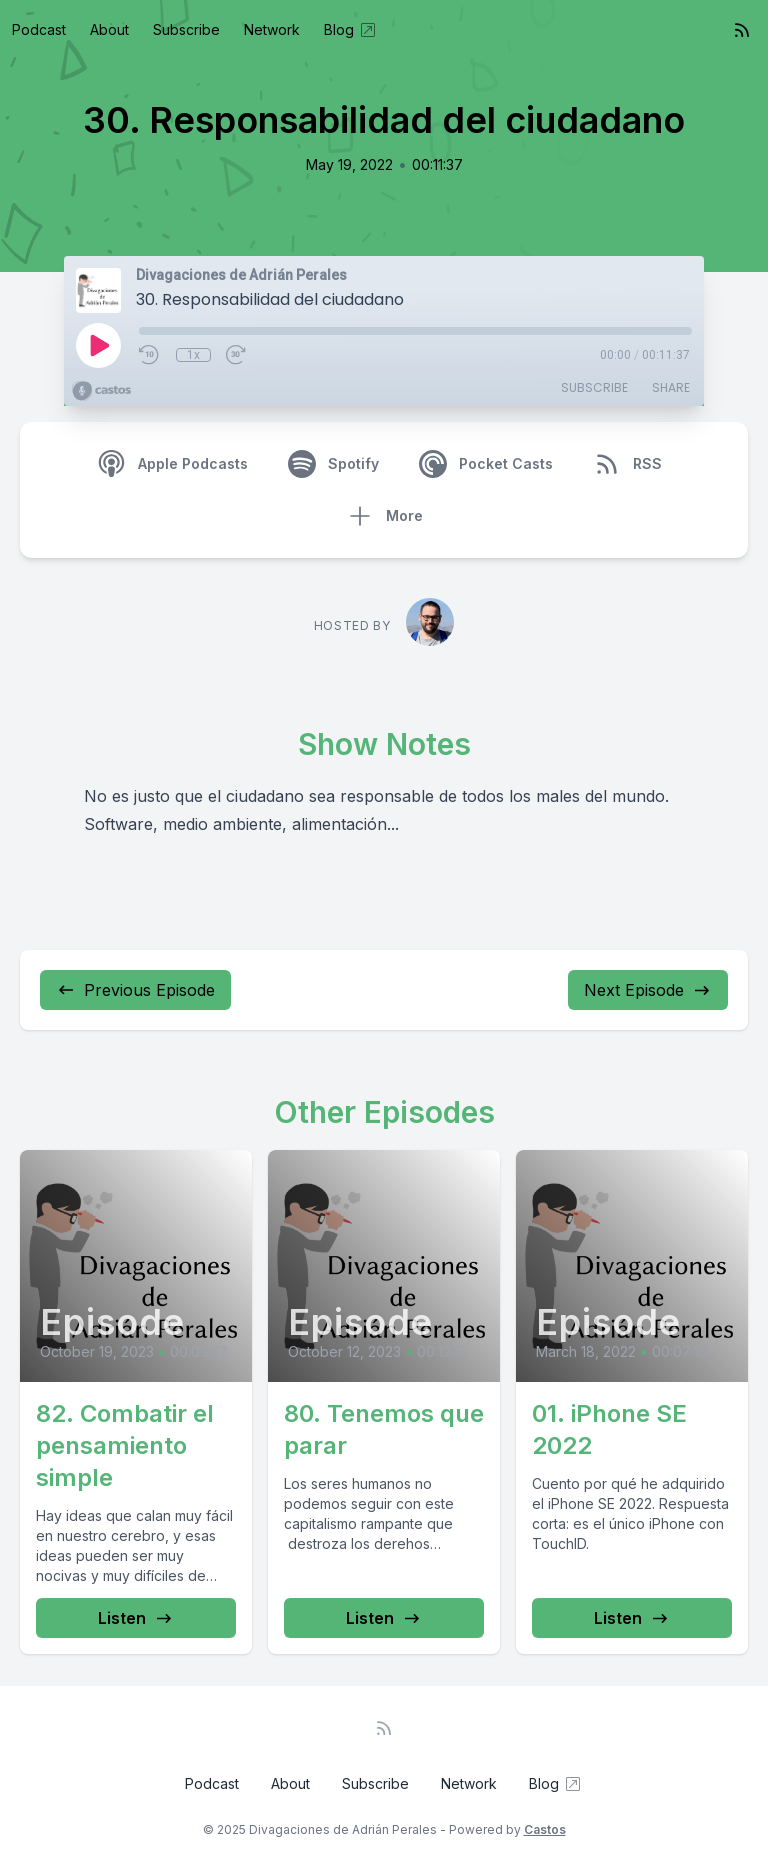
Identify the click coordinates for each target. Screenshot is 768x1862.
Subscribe (186, 29)
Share (671, 387)
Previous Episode (135, 990)
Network (272, 29)
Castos (545, 1829)
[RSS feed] (742, 30)
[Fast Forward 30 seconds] (237, 355)
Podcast (39, 29)
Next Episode (648, 990)
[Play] (98, 345)
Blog (351, 30)
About (109, 29)
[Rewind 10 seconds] (150, 355)
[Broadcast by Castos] (101, 391)
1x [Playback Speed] (193, 355)
